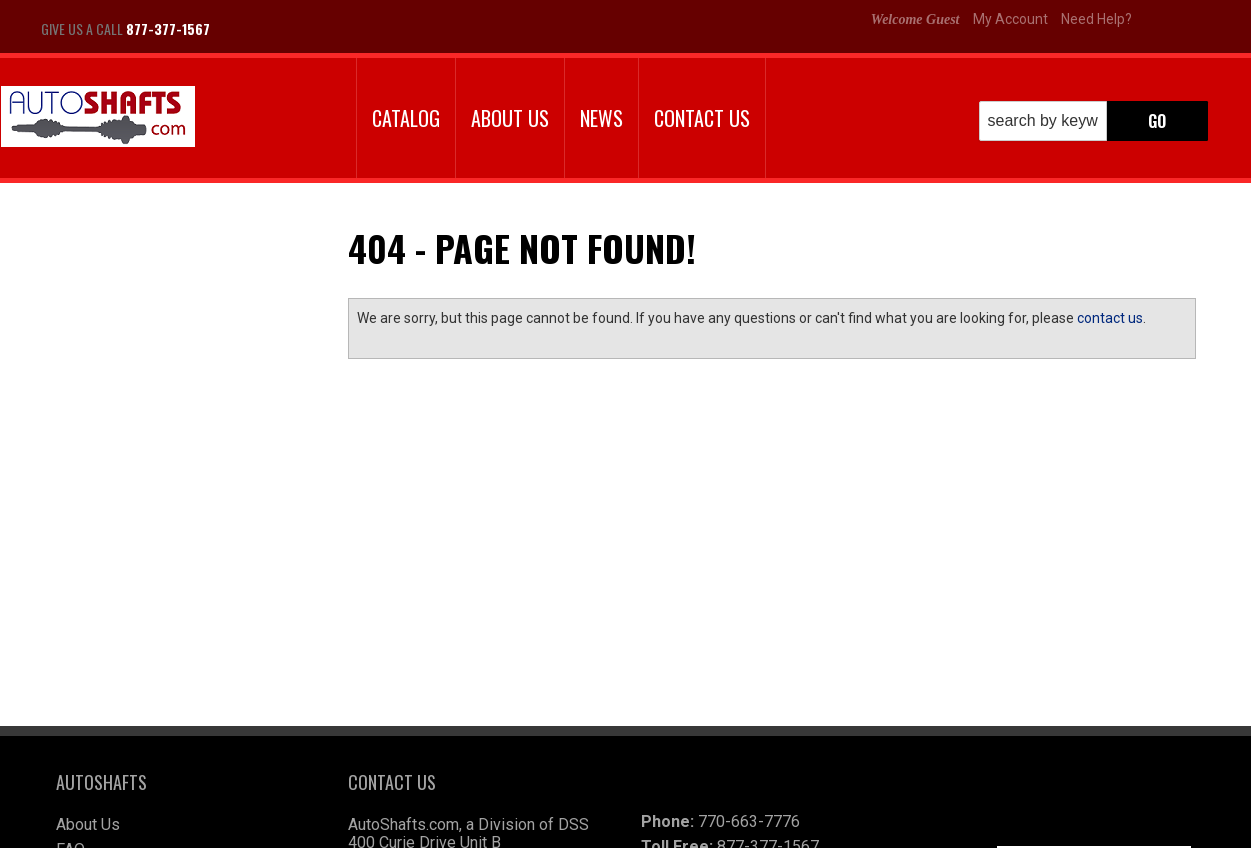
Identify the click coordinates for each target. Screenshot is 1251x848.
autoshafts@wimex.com (773, 773)
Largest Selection (155, 333)
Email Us (125, 460)
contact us (1110, 318)
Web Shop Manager (767, 825)
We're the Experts (153, 275)
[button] (1093, 121)
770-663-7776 (749, 673)
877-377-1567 (142, 500)
